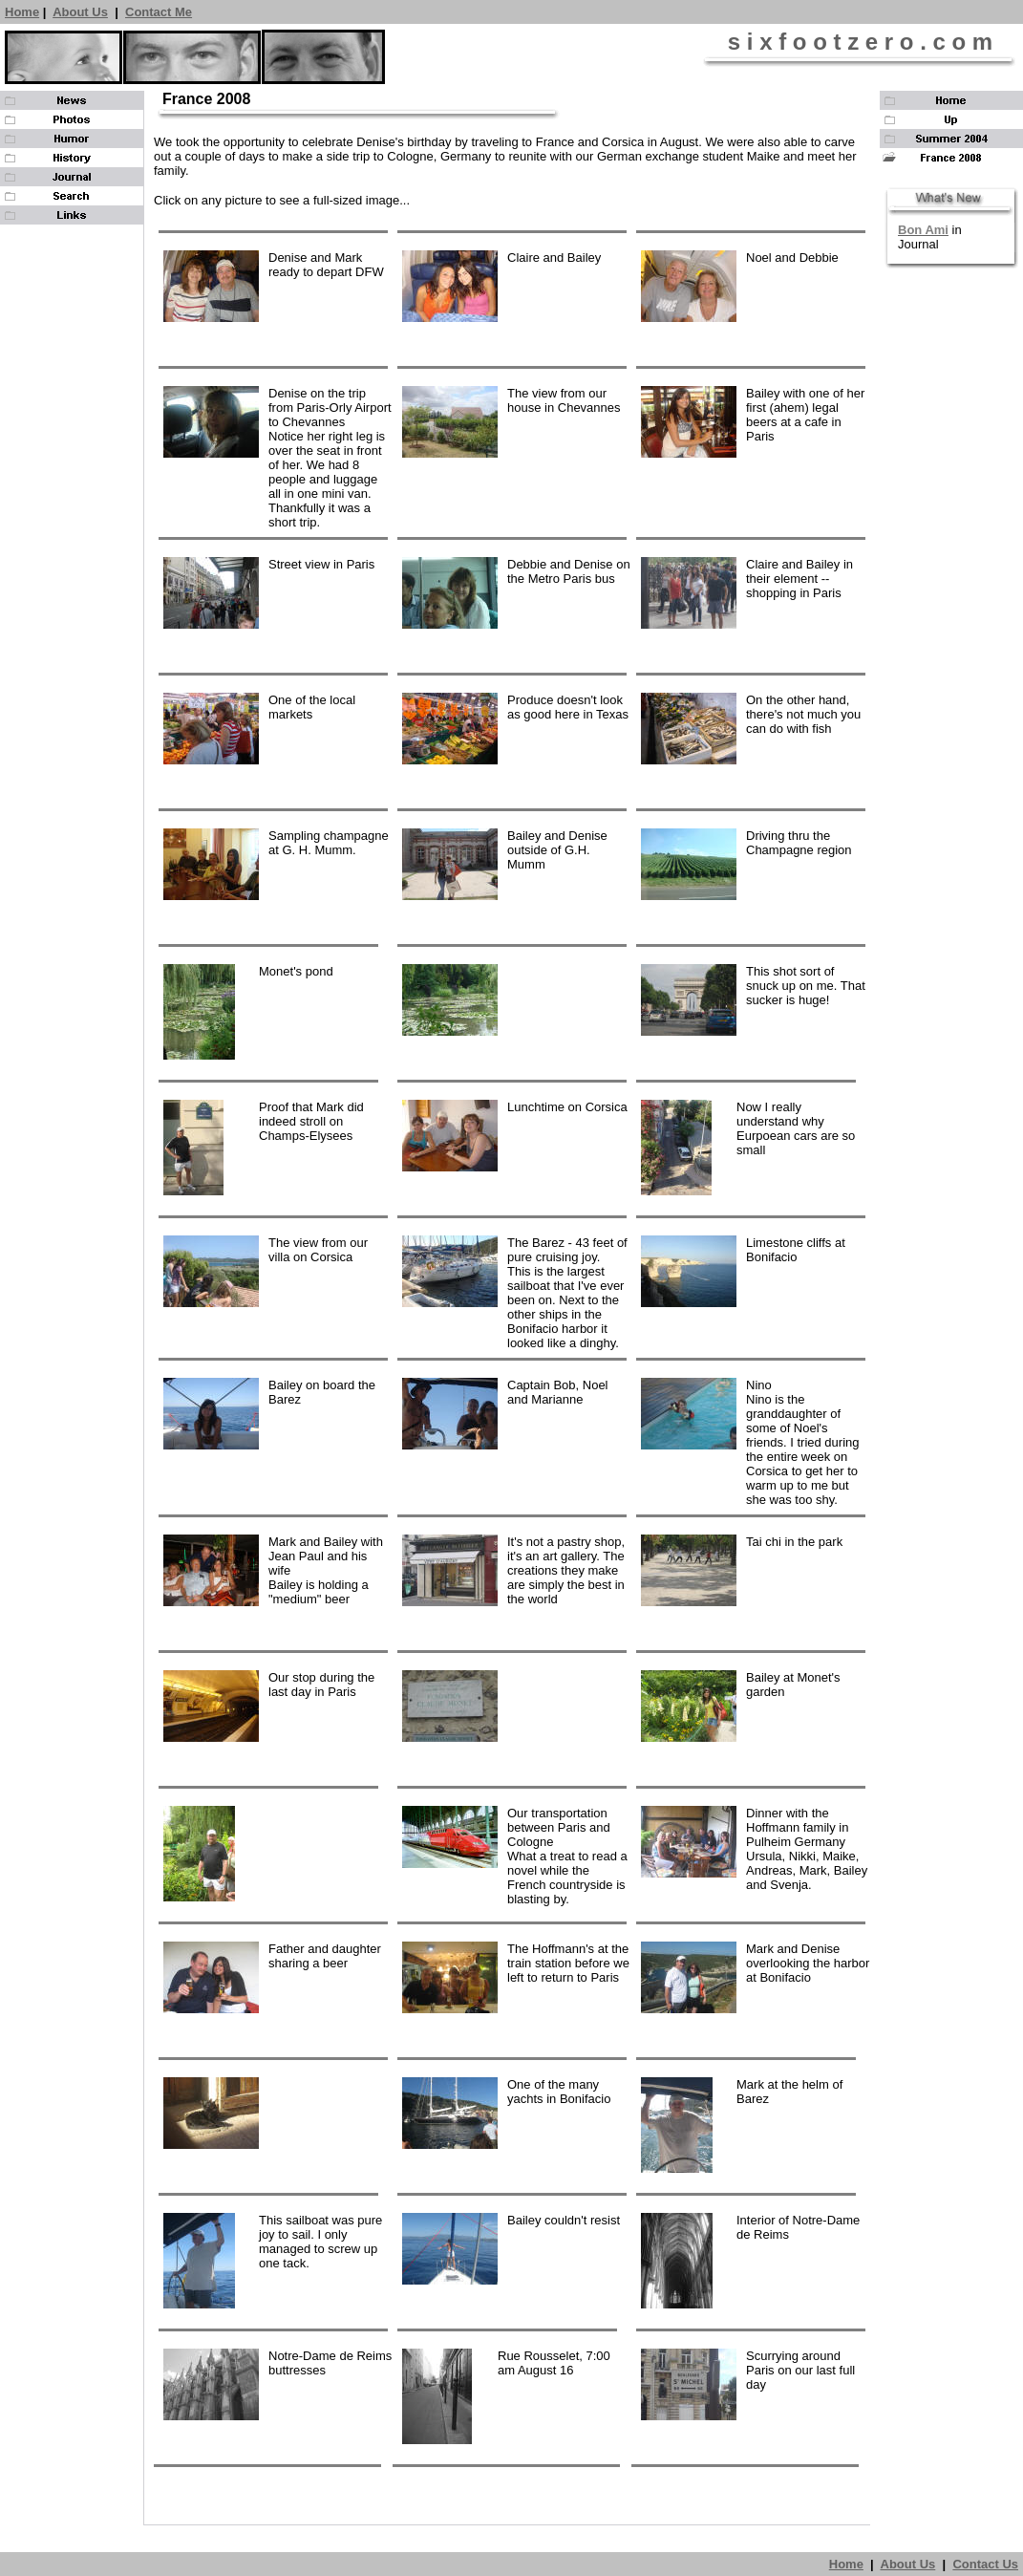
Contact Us (985, 2564)
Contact (150, 12)
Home (22, 12)
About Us (80, 12)
